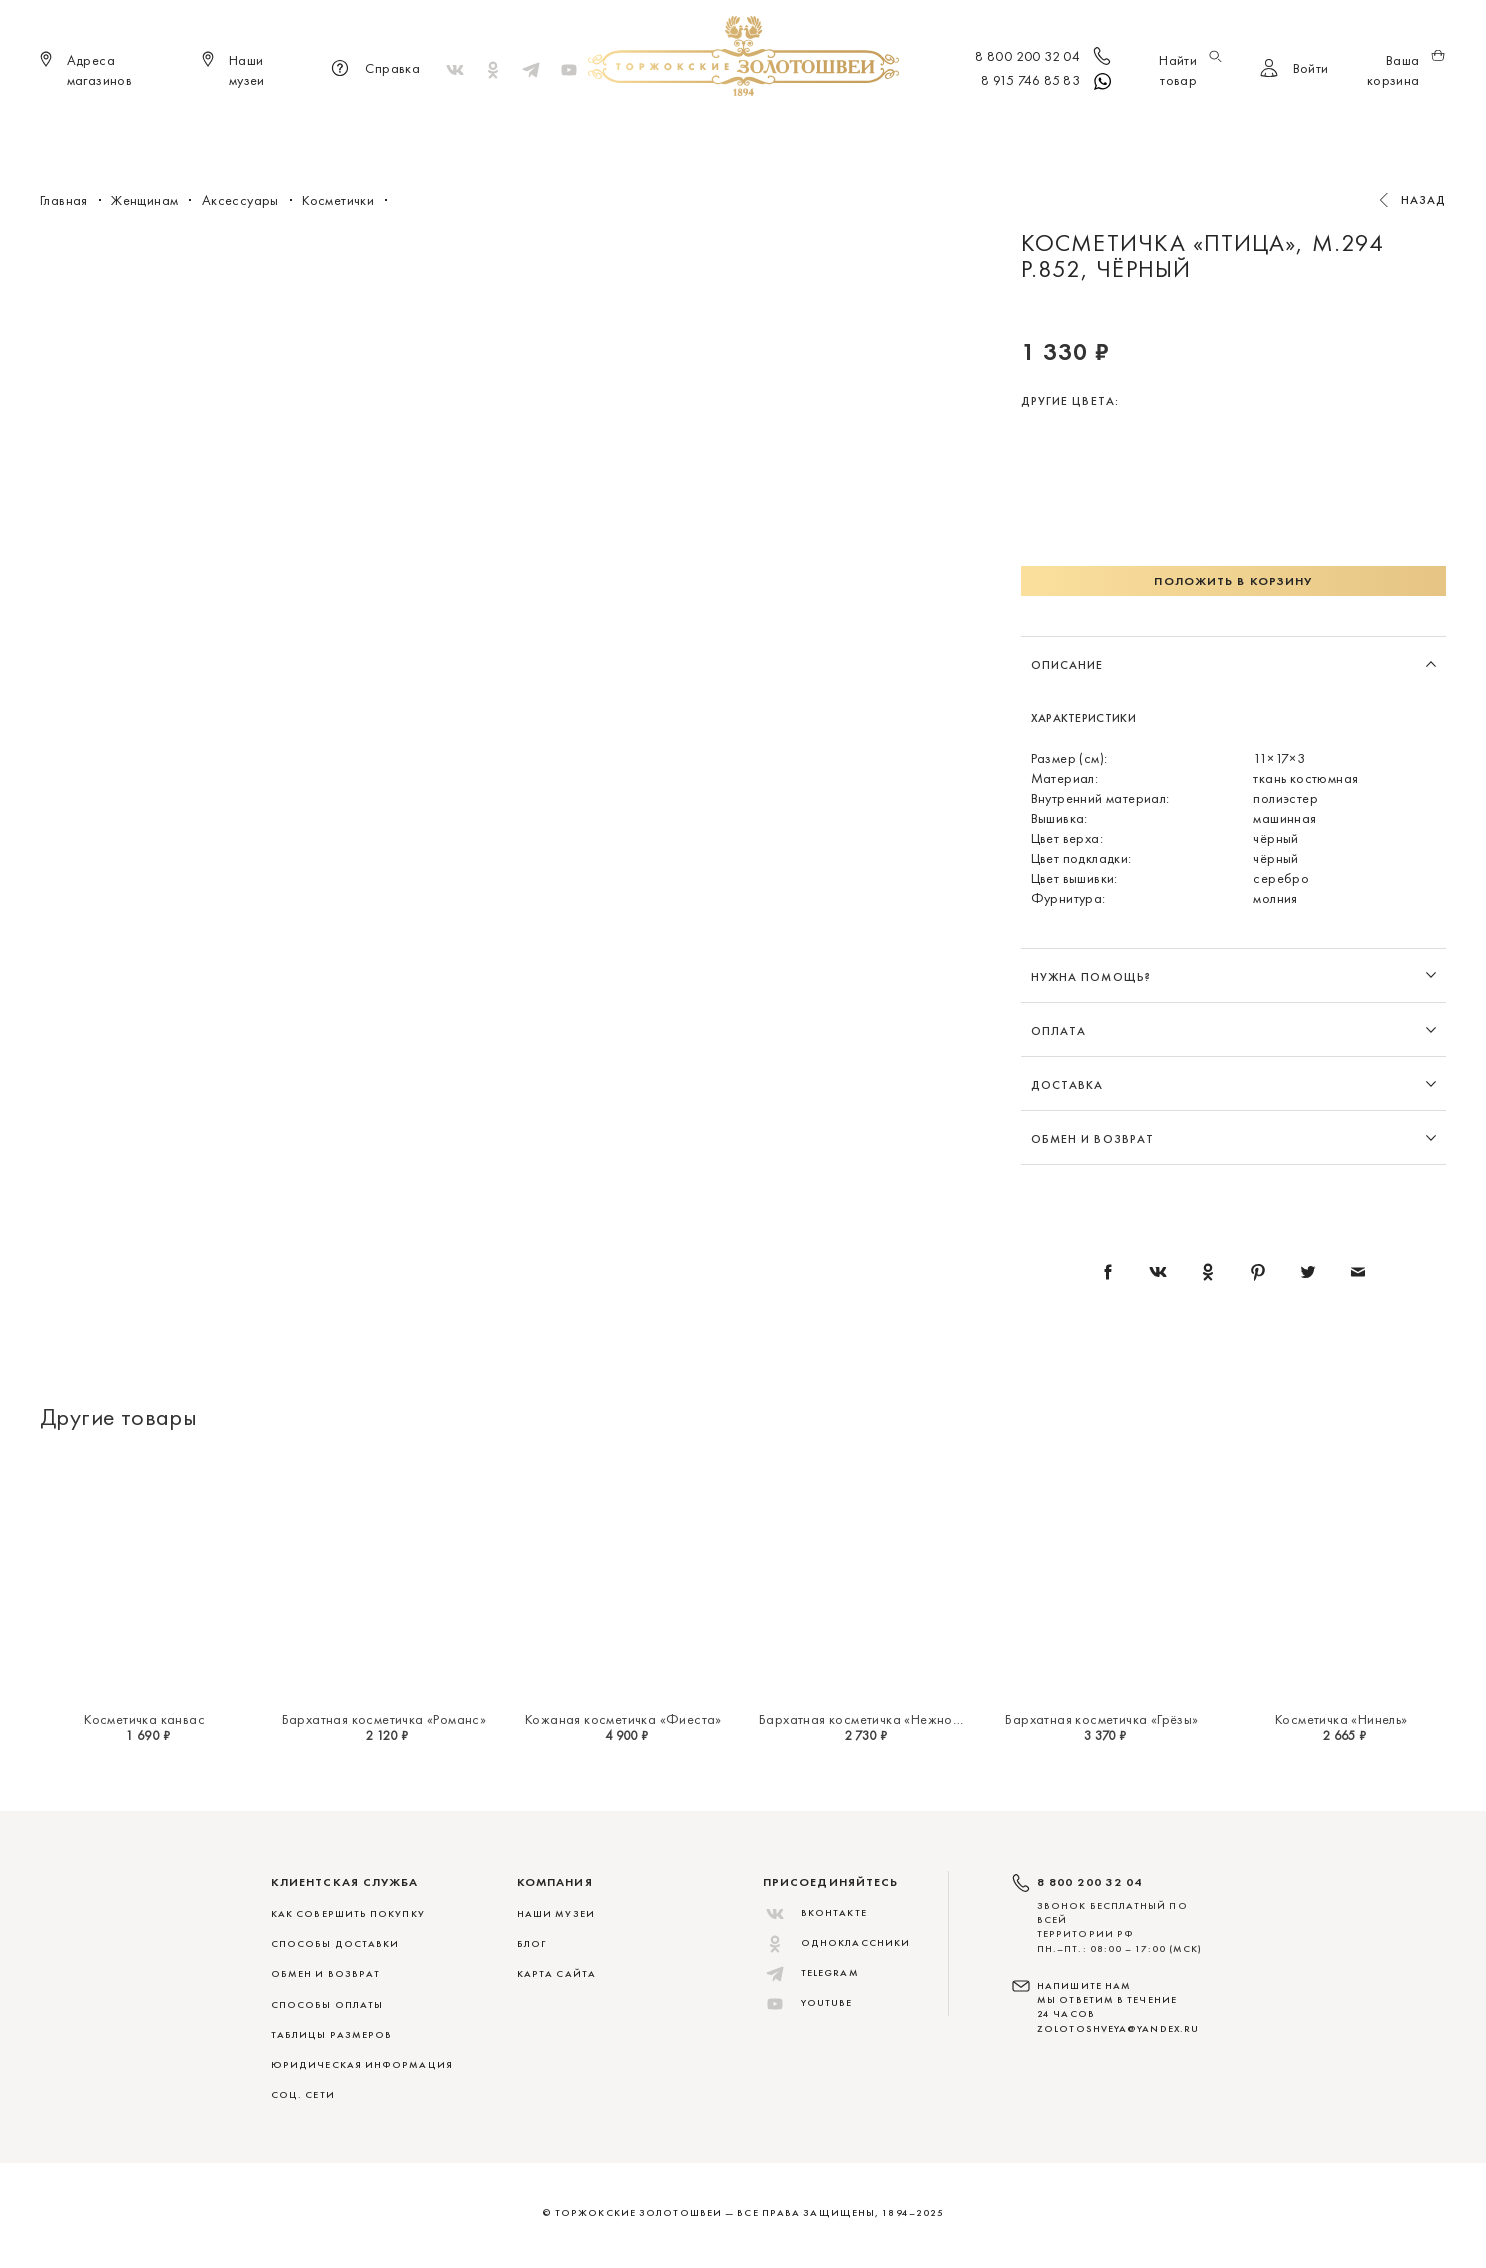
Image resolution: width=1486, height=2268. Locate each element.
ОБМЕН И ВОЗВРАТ (325, 1973)
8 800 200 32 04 (1044, 58)
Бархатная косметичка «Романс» (384, 1719)
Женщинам (708, 130)
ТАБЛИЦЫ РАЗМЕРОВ (331, 2034)
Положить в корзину (1233, 581)
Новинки (454, 130)
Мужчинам (809, 130)
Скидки (1046, 130)
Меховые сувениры (577, 130)
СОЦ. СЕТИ (303, 2094)
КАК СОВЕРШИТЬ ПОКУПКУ (348, 1913)
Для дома (906, 130)
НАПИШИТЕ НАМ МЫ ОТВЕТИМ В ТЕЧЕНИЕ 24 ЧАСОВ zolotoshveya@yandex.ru (1118, 2007)
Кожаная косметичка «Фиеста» (623, 1719)
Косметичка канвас (144, 1719)
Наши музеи (556, 1913)
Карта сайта (556, 1973)
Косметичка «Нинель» (1341, 1719)
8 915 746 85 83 (1047, 82)
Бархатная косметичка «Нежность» (868, 1719)
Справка (372, 70)
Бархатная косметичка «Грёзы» (1101, 1719)
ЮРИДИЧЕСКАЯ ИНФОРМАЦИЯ (362, 2064)
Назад (1424, 200)
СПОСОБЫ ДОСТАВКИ (335, 1943)
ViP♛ (979, 130)
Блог (531, 1943)
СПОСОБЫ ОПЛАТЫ (327, 2004)
